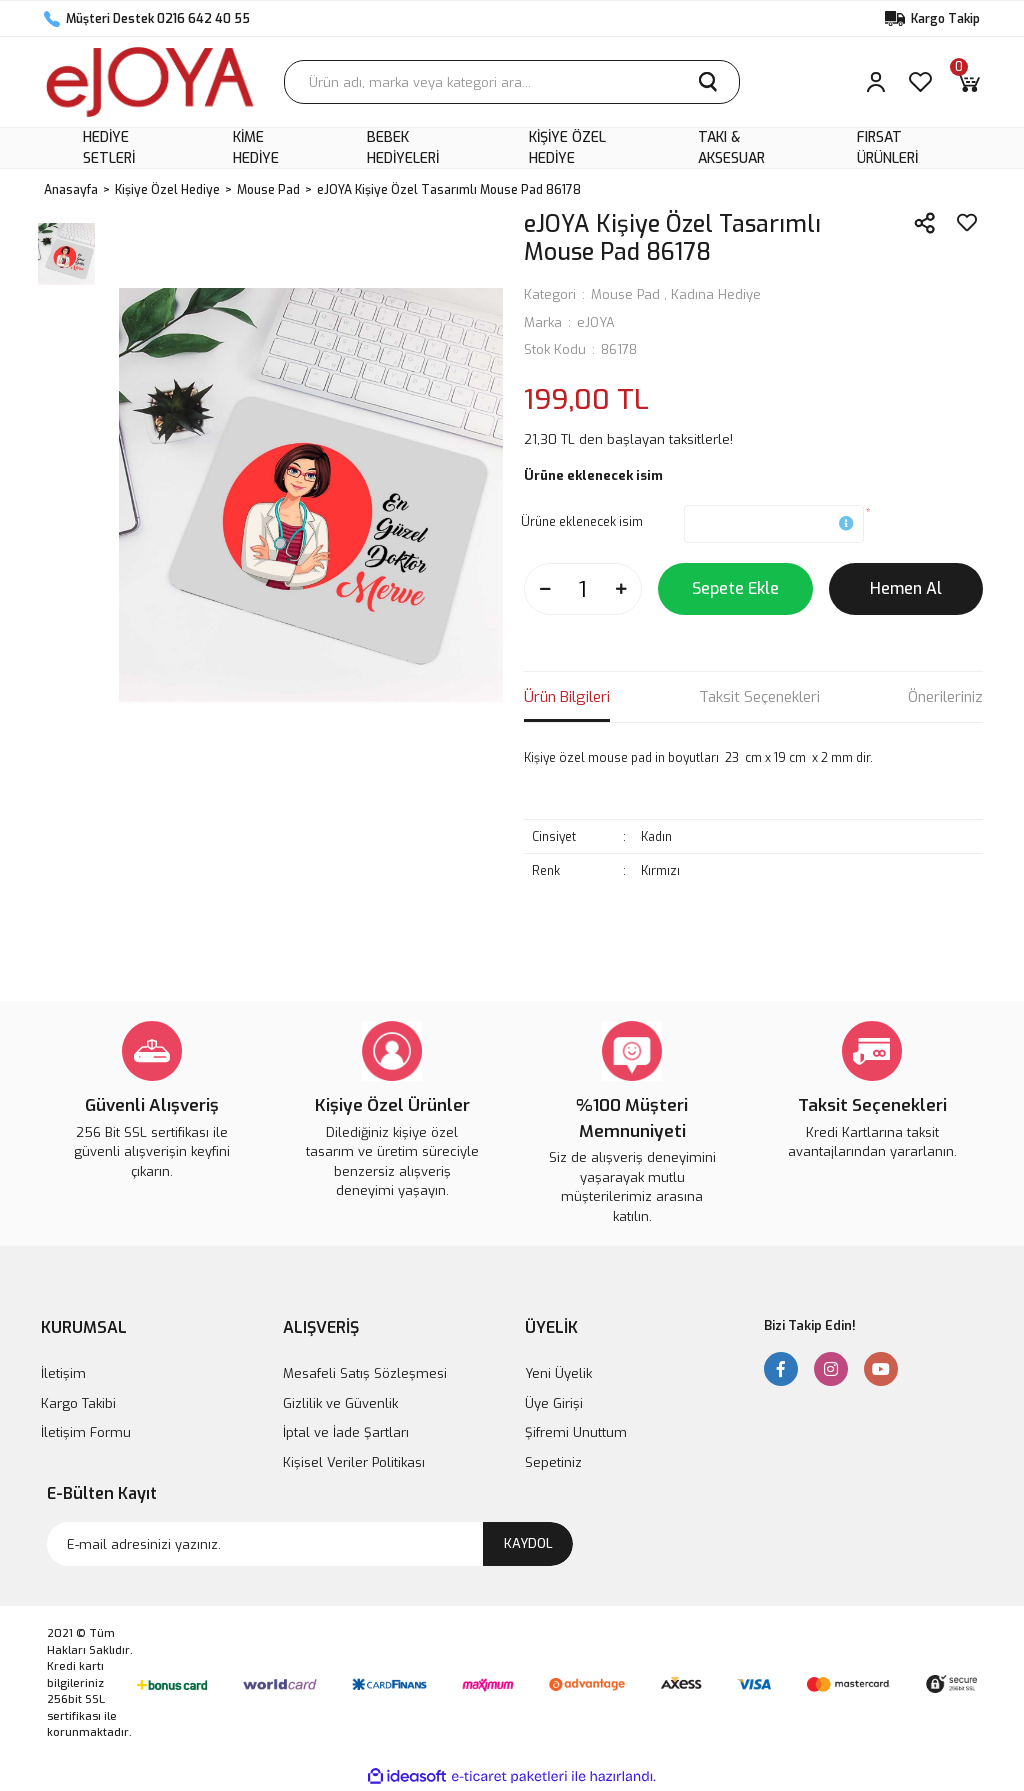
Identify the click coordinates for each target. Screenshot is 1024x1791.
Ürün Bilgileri (567, 697)
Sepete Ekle (735, 588)
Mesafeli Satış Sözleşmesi (365, 1373)
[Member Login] (876, 82)
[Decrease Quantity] (545, 589)
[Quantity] (583, 589)
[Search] (512, 82)
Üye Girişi (554, 1403)
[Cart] (968, 82)
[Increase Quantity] (621, 589)
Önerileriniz (945, 697)
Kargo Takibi (78, 1403)
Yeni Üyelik (558, 1373)
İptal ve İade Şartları (346, 1432)
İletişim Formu (86, 1432)
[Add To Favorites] (967, 223)
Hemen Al (906, 588)
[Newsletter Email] (310, 1544)
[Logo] (150, 82)
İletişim (63, 1373)
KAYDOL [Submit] (528, 1543)
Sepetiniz (553, 1462)
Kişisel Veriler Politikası (354, 1462)
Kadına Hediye (716, 294)
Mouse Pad (625, 294)
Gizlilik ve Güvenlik (340, 1403)
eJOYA (596, 322)
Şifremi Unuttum (576, 1432)
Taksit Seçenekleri (759, 697)
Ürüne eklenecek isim (582, 522)
